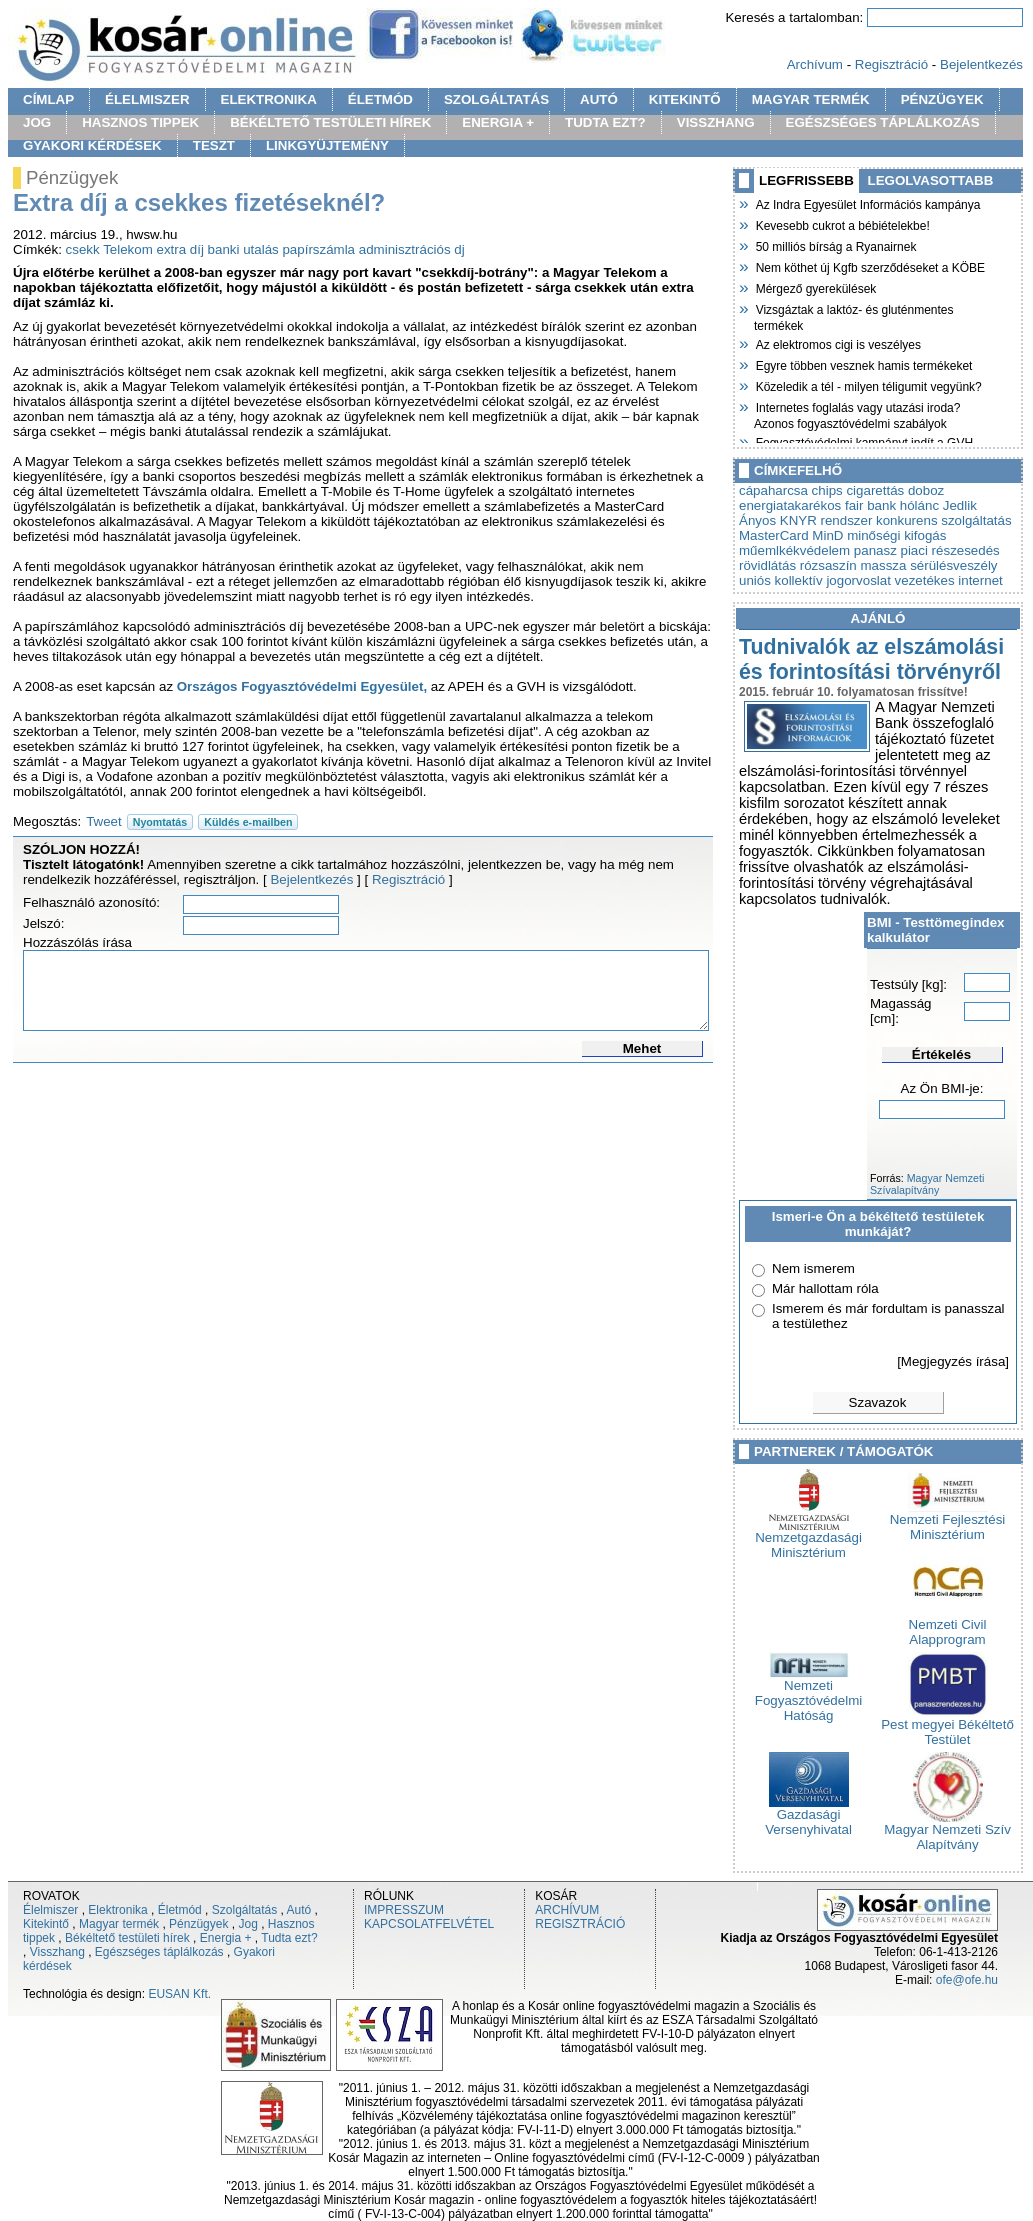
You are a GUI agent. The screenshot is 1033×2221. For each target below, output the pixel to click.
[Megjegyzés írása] (953, 1361)
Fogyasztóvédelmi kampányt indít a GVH (863, 441)
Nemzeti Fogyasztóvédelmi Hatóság (808, 1694)
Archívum (815, 64)
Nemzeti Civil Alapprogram (948, 1626)
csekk (83, 249)
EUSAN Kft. (179, 1994)
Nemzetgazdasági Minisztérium (808, 1539)
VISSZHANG (716, 122)
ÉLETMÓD (380, 99)
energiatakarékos (790, 505)
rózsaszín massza (853, 565)
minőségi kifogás (896, 535)
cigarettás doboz (895, 490)
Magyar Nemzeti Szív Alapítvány (947, 1831)
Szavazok (878, 1402)
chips (827, 490)
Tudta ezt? (289, 1938)
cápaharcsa (773, 490)
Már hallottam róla (825, 1288)
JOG (37, 122)
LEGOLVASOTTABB (931, 180)
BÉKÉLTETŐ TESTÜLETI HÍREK (330, 122)
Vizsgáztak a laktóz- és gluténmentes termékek (854, 315)
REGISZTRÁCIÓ (580, 1924)
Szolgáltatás (244, 1910)
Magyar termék (119, 1924)
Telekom (128, 249)
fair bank (870, 505)
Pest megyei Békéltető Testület (947, 1726)
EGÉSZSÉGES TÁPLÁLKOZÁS (883, 122)
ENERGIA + (498, 122)
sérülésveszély (953, 565)
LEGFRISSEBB (806, 180)
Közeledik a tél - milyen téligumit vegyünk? (868, 385)
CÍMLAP (48, 99)
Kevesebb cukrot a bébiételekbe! (842, 224)
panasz (875, 550)
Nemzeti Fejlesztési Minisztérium (948, 1521)
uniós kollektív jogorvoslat (815, 580)
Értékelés (941, 1054)
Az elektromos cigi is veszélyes (837, 343)
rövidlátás (767, 565)
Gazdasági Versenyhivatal (808, 1816)
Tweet (104, 821)
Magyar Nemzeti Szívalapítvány (927, 1184)
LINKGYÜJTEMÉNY (327, 145)
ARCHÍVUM (567, 1910)
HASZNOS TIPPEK (140, 122)
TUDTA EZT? (605, 122)
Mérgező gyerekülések (815, 287)
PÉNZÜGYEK (942, 99)
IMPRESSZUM (404, 1910)
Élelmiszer (50, 1910)
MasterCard (774, 535)
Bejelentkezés (981, 64)
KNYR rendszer (826, 520)
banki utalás (243, 249)
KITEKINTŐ (685, 99)
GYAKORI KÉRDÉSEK (92, 145)
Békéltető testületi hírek (127, 1938)
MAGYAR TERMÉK (811, 99)
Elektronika (117, 1910)
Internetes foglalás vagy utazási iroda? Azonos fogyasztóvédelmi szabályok (857, 413)
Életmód (180, 1910)
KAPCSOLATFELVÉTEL (429, 1924)
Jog (247, 1924)
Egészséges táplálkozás (159, 1952)
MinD (827, 535)
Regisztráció (891, 64)
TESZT (214, 145)
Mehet (642, 1048)
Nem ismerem (813, 1268)
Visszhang (57, 1952)
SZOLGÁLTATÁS (496, 99)
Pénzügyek (198, 1924)
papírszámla (318, 249)
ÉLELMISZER (147, 99)
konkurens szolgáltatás (944, 520)
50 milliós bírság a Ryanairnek (835, 245)
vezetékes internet (949, 580)
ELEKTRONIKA (269, 99)
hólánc (919, 505)
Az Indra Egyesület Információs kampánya (867, 203)
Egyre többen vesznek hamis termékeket (863, 364)
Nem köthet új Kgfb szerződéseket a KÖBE (869, 266)
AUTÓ (599, 99)
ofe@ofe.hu (967, 1980)
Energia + (226, 1938)
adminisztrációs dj (412, 249)
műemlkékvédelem (794, 550)
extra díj (179, 249)
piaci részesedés (950, 550)
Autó (299, 1910)
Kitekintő (46, 1924)
